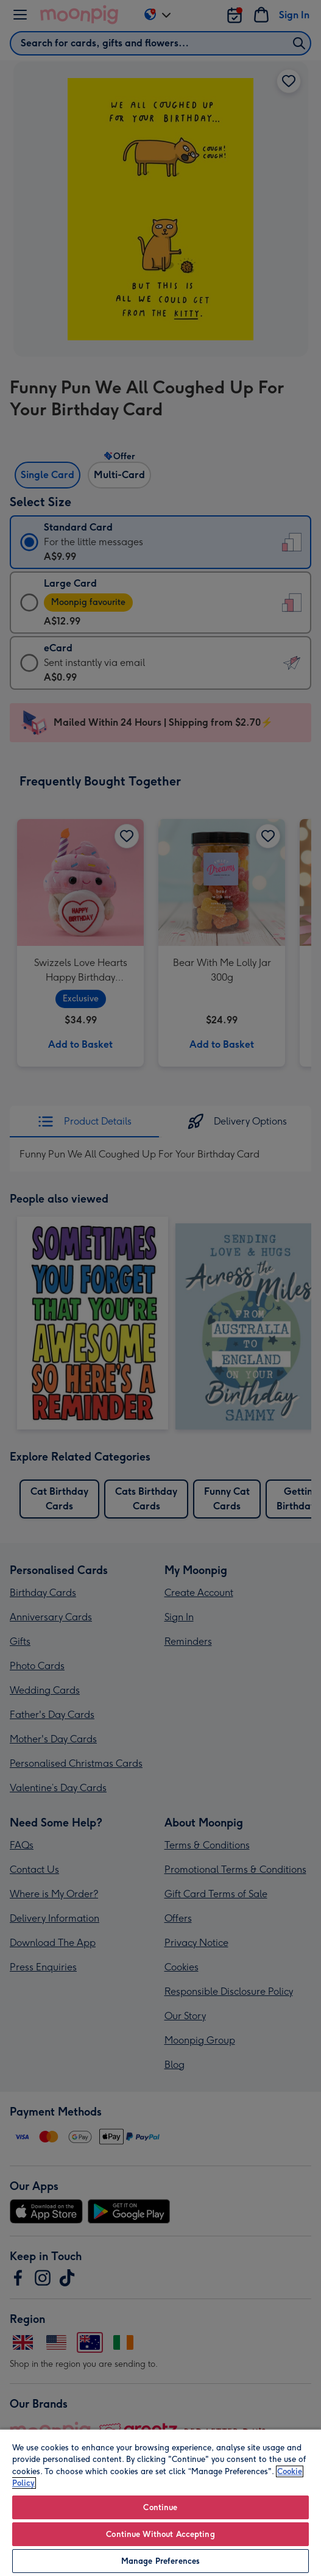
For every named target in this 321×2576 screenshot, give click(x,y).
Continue (160, 2507)
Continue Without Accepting (160, 2534)
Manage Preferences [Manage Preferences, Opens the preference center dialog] (160, 2561)
